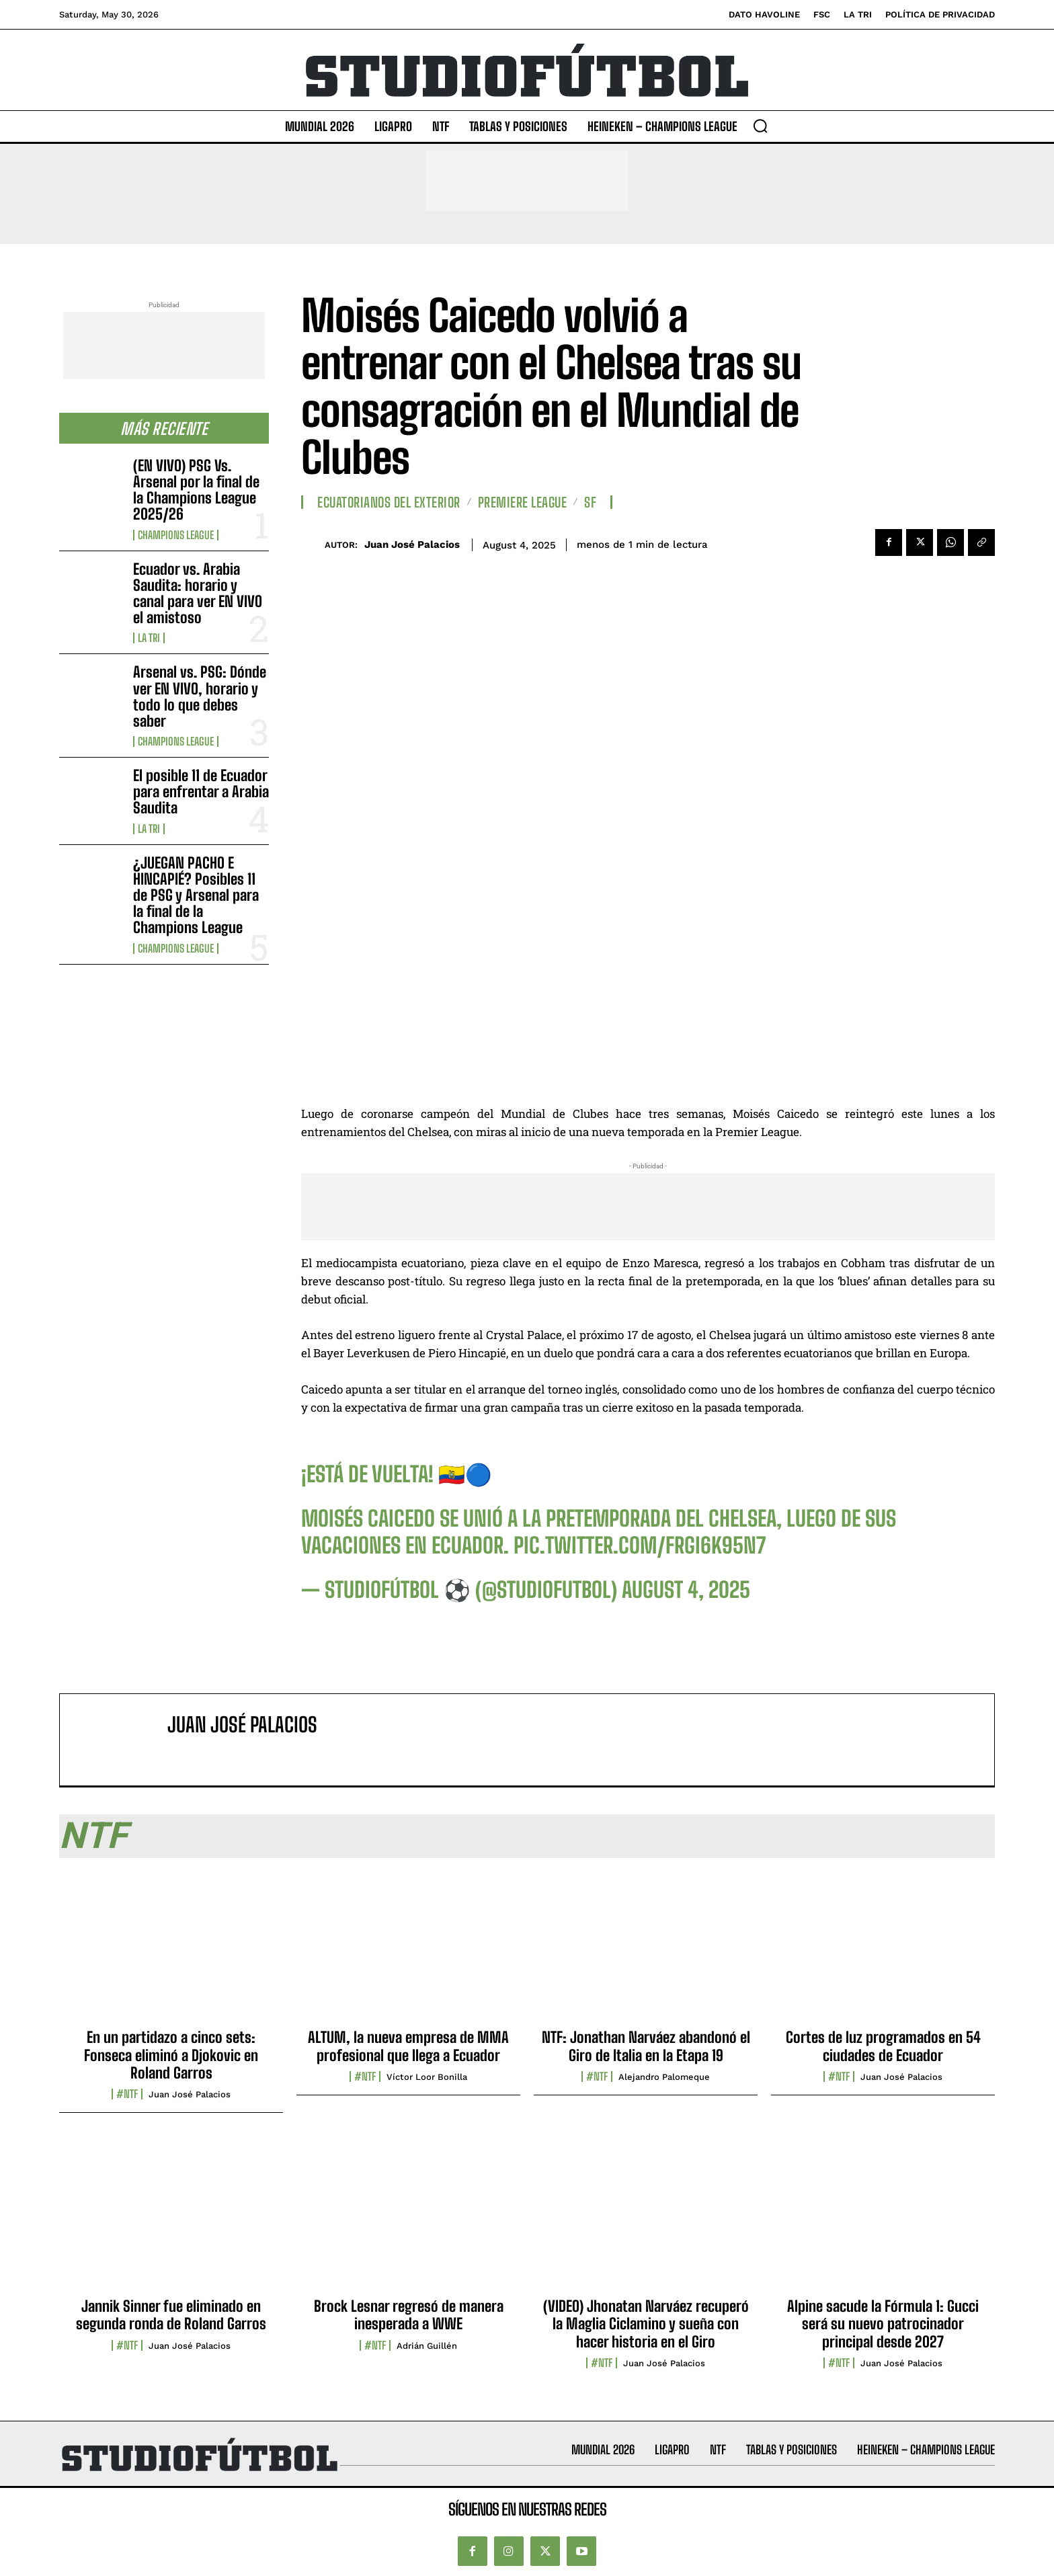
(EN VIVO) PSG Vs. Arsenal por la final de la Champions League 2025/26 (196, 490)
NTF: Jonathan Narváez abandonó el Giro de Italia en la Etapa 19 (646, 2046)
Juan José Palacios (412, 544)
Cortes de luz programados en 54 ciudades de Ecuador (883, 2046)
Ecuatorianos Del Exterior (388, 502)
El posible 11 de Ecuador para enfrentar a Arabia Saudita (201, 791)
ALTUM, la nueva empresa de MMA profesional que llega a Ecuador (408, 2046)
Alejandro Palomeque (664, 2077)
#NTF (127, 2094)
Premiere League (522, 502)
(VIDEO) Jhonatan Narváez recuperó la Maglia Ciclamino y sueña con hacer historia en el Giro (646, 2324)
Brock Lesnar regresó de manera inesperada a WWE (408, 2315)
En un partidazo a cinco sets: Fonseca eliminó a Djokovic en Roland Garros (171, 2055)
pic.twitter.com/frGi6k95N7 (640, 1545)
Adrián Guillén (427, 2346)
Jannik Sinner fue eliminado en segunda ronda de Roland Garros (171, 2315)
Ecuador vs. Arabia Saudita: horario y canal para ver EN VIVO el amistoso (197, 593)
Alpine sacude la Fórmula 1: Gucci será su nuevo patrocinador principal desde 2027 (883, 2324)
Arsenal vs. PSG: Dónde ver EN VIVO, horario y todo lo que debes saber (199, 696)
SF (590, 502)
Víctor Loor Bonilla (427, 2077)
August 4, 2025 (686, 1590)
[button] (760, 126)
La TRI (149, 638)
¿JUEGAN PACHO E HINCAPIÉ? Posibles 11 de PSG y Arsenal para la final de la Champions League (196, 895)
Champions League (176, 535)
